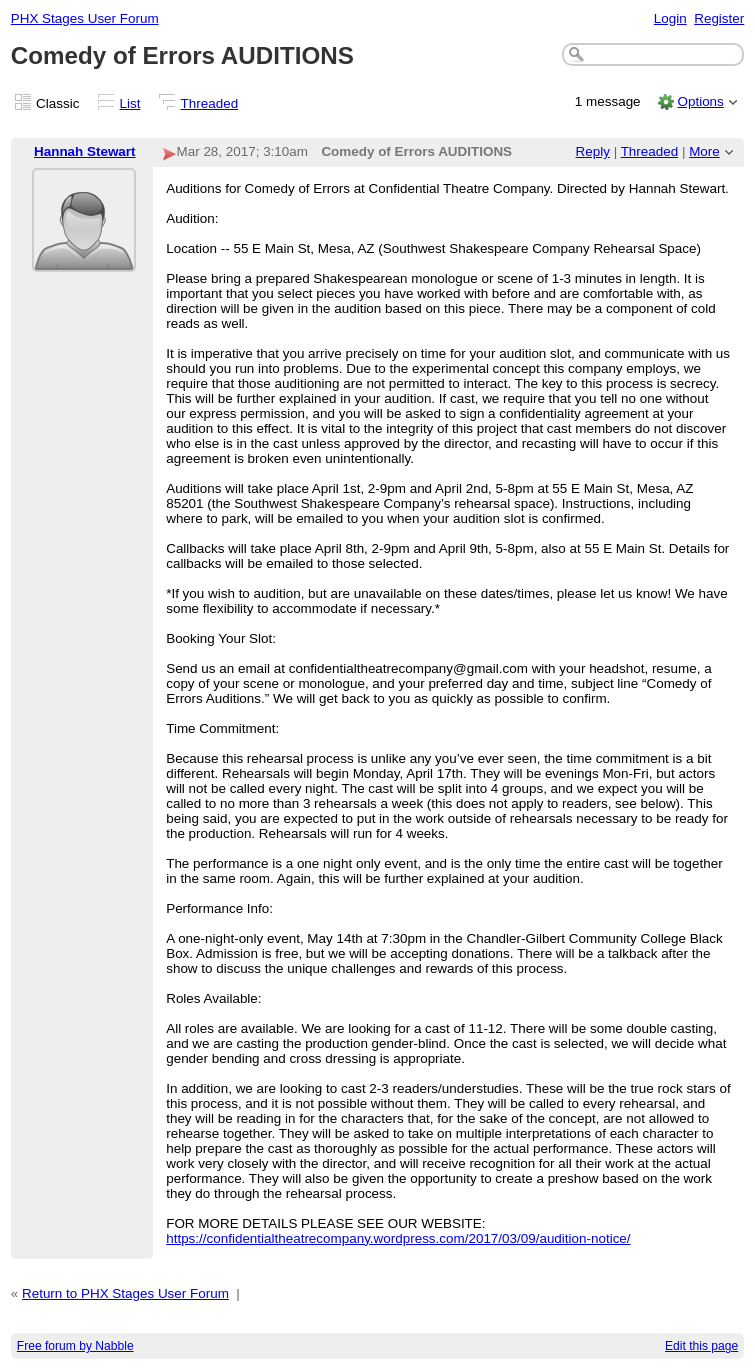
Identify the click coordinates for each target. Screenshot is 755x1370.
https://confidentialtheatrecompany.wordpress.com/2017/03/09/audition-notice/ (398, 1238)
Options (700, 101)
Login (670, 18)
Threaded (210, 103)
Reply (593, 151)
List (130, 103)
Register (719, 18)
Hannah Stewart (85, 151)
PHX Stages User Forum (85, 18)
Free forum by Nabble (75, 1346)
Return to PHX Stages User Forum (125, 1293)
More (704, 151)
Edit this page (701, 1346)
